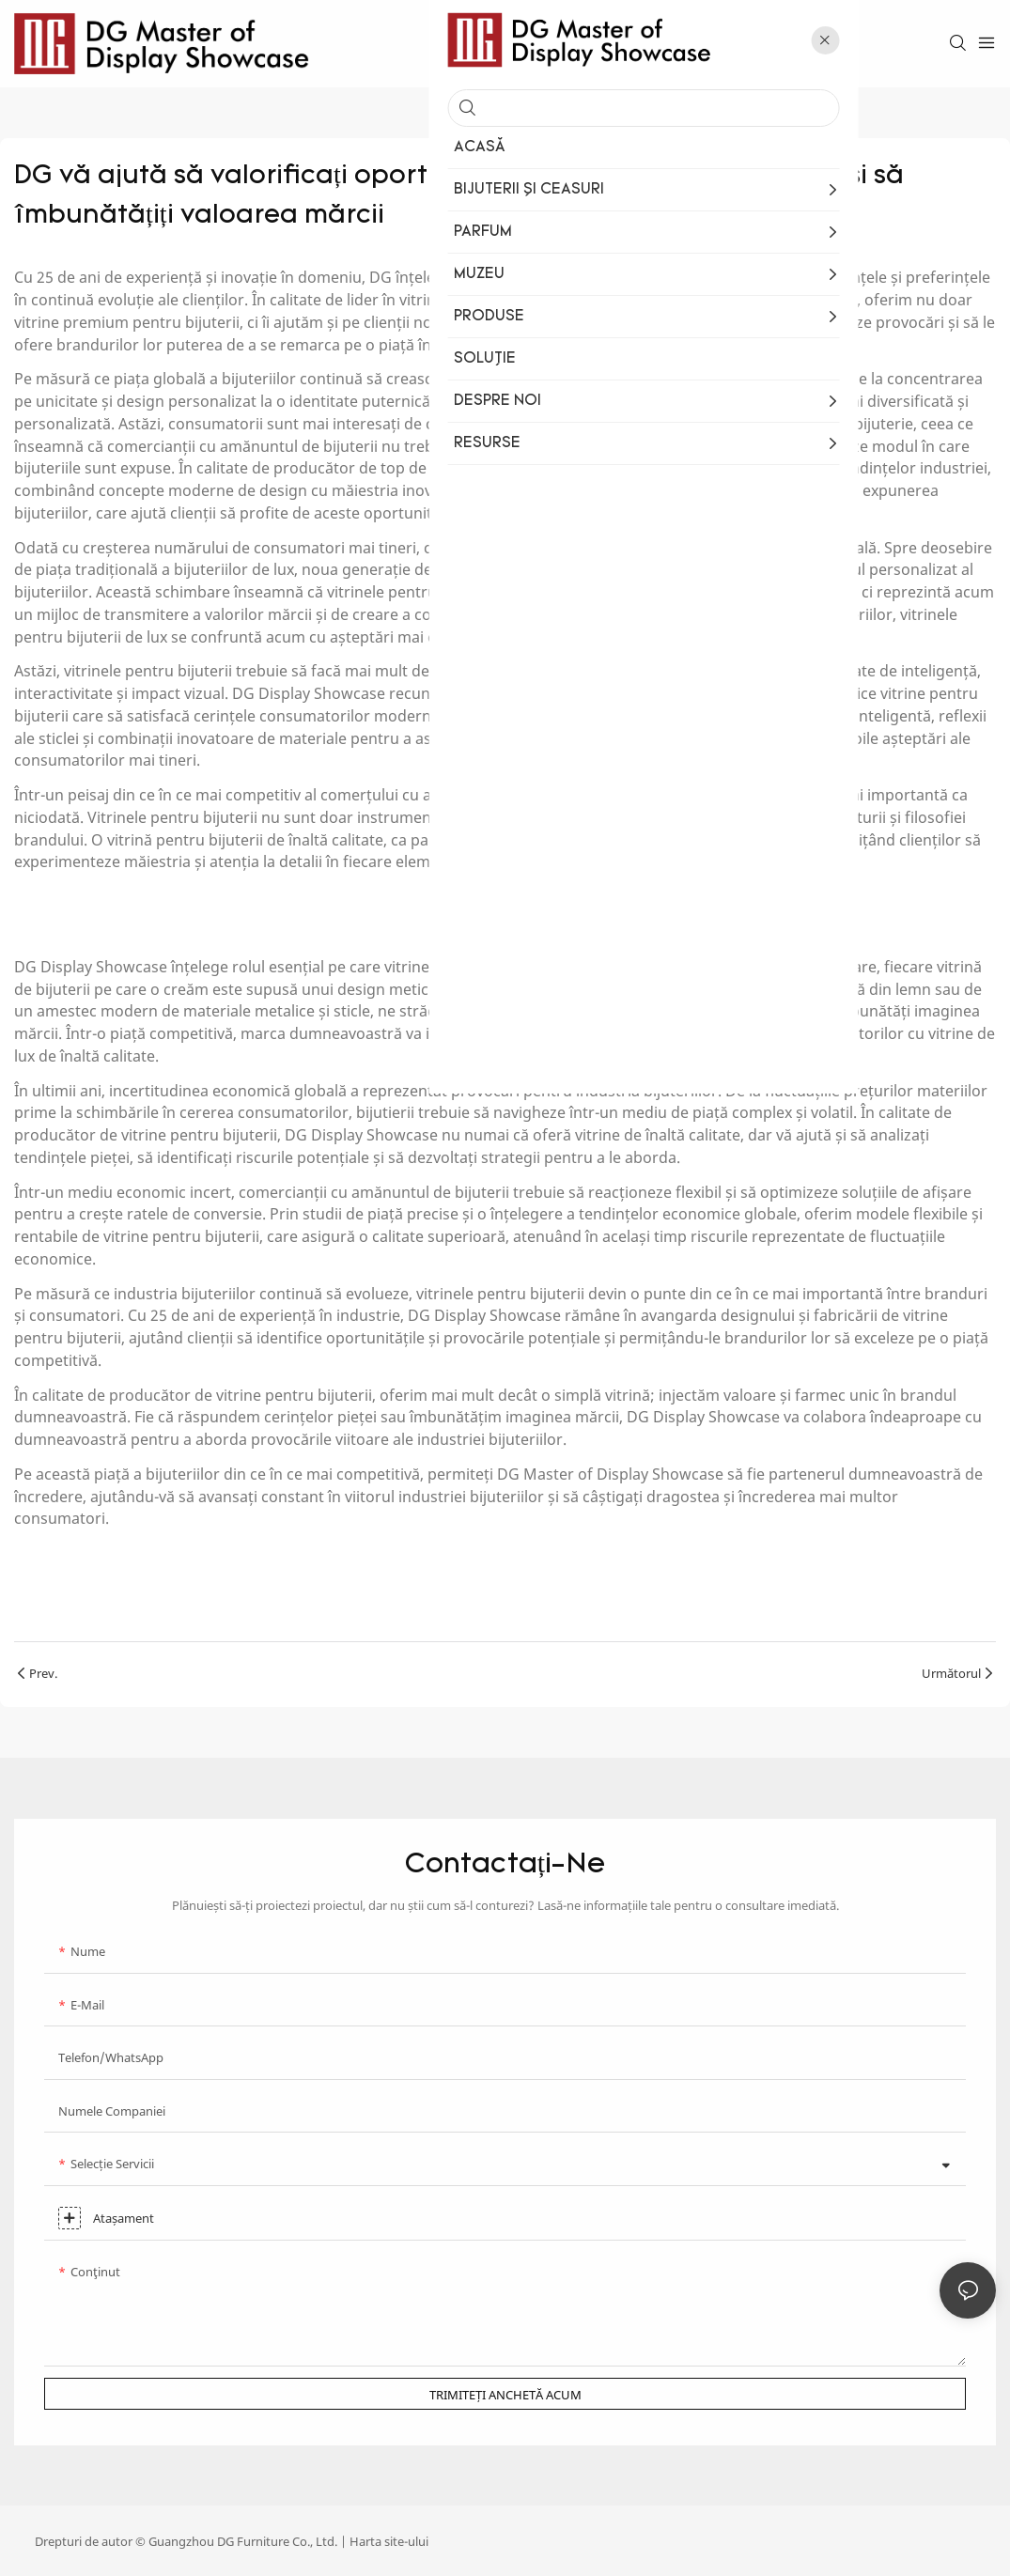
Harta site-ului (389, 2541)
